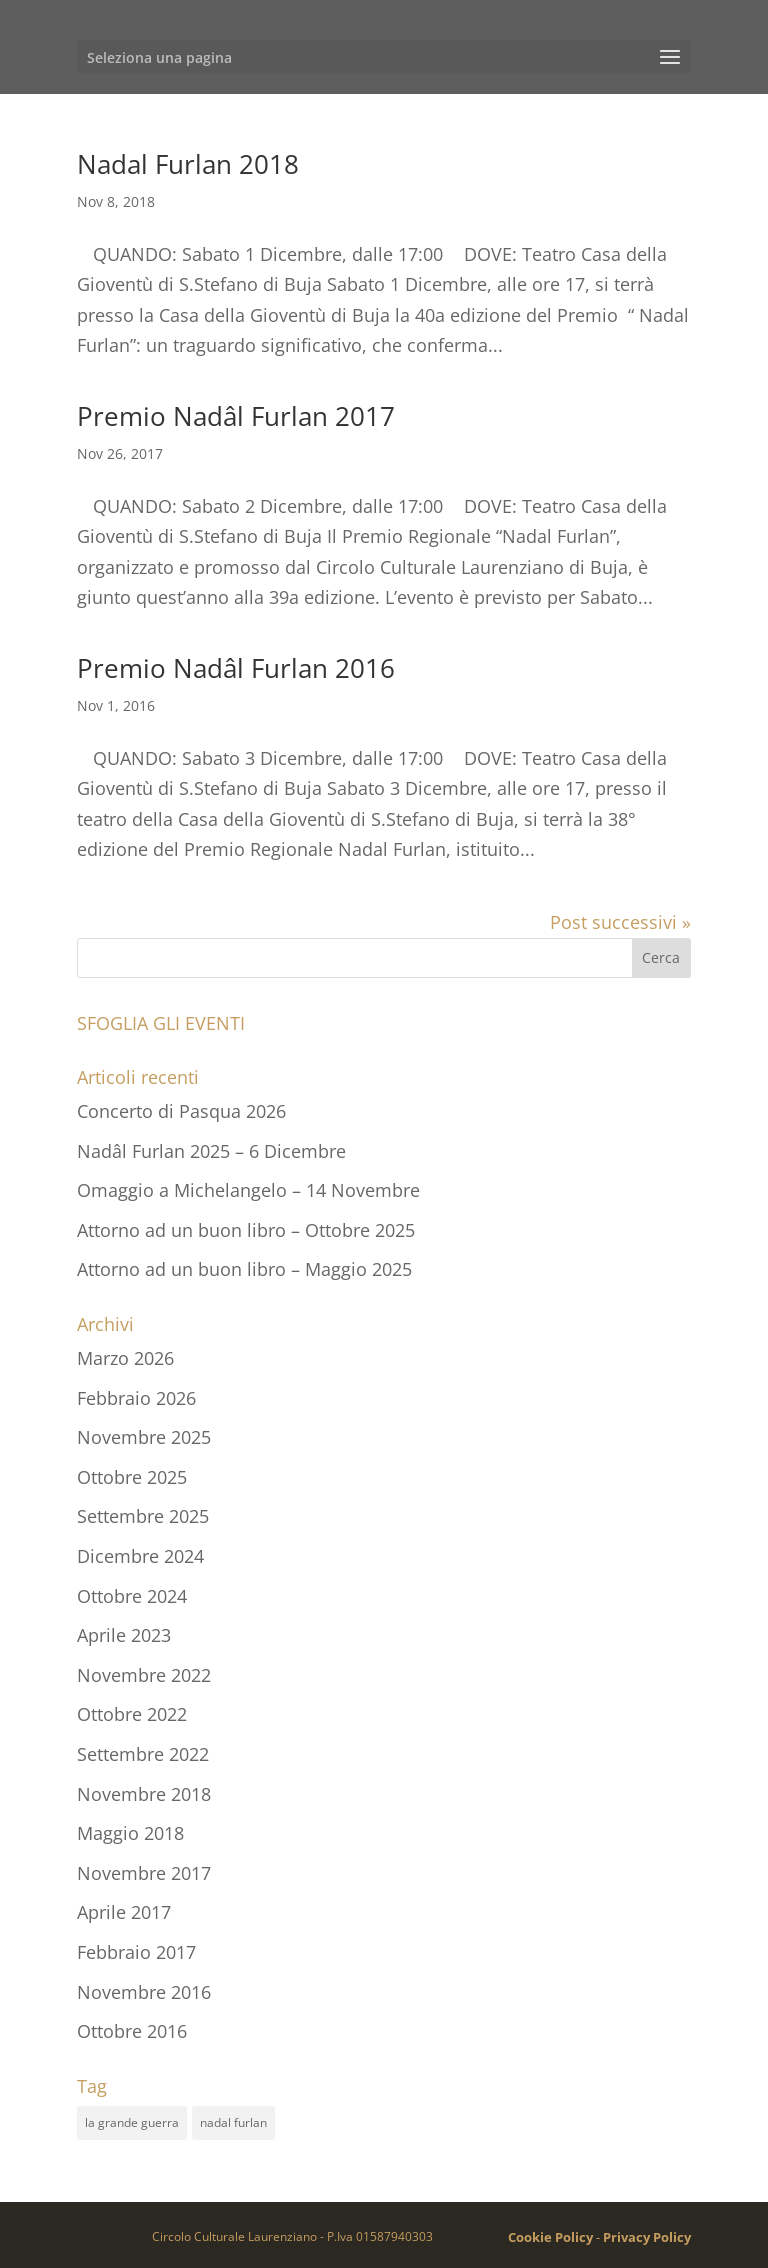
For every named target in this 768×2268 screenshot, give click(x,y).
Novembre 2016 (144, 1992)
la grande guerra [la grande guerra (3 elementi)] (132, 2122)
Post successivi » (620, 922)
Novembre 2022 (144, 1675)
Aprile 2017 (124, 1912)
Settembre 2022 (143, 1754)
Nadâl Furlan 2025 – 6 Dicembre (211, 1151)
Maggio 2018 (130, 1833)
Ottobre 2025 (132, 1477)
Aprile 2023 (124, 1635)
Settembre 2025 (143, 1516)
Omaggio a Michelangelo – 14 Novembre (248, 1190)
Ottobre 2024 (132, 1596)
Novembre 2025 (144, 1437)
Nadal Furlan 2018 (188, 164)
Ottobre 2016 (132, 2031)
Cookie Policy (550, 2237)
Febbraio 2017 (136, 1952)
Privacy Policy (647, 2237)
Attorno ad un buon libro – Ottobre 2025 (246, 1230)
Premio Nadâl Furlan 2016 (236, 668)
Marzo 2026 (125, 1358)
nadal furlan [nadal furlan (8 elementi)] (233, 2122)
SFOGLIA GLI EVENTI (161, 1023)
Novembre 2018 (144, 1794)
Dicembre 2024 (140, 1556)
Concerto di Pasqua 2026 (181, 1111)
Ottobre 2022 (132, 1714)
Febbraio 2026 (136, 1398)
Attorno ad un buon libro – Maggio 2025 (244, 1269)
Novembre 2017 (144, 1873)
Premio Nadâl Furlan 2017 (236, 416)
